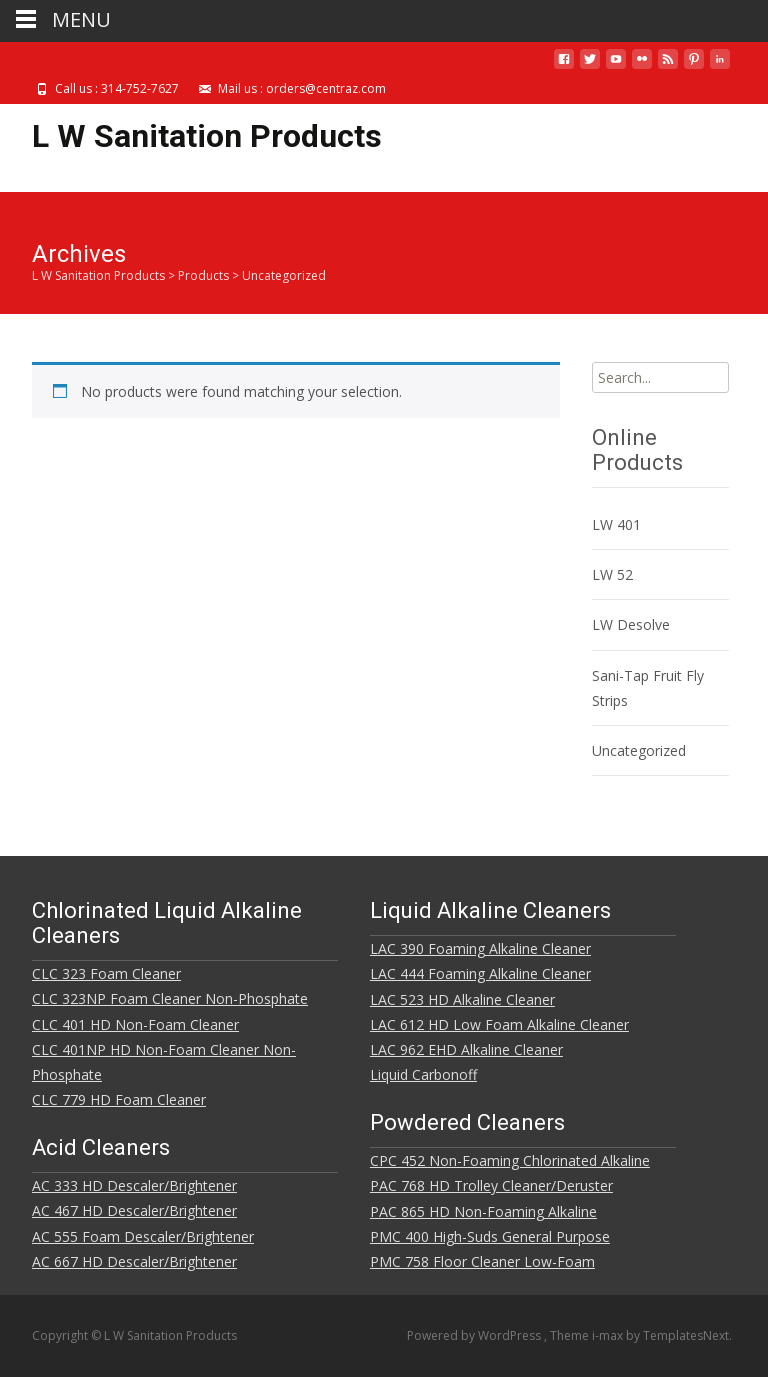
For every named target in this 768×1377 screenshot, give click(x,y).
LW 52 (612, 574)
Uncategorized (639, 750)
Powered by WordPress (475, 1335)
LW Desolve (631, 624)
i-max (609, 1335)
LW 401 (616, 524)
